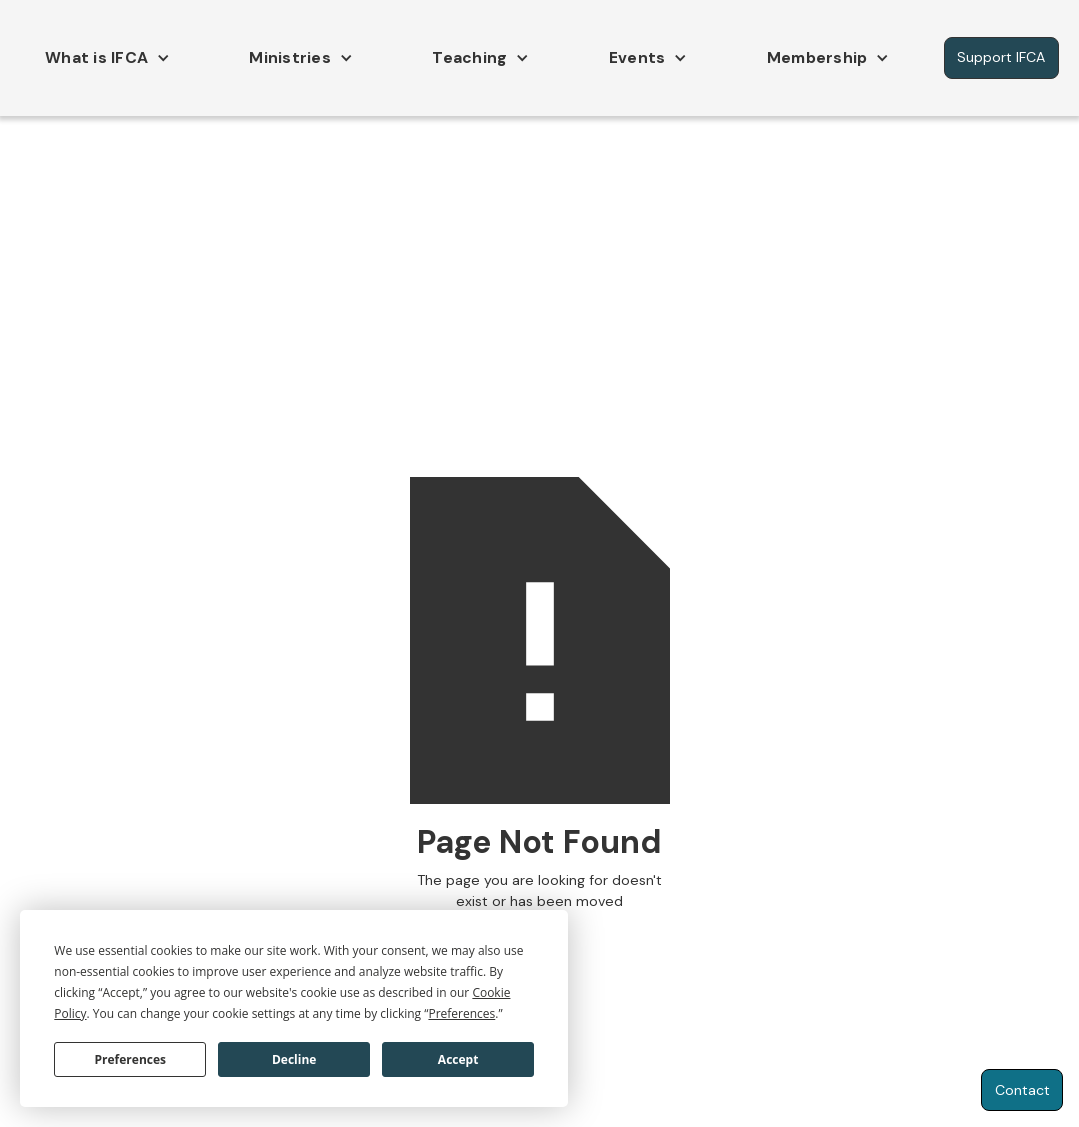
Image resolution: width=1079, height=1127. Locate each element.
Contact (1022, 1090)
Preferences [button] (461, 1013)
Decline (294, 1059)
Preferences (130, 1059)
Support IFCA (1001, 57)
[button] (102, 58)
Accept (458, 1059)
